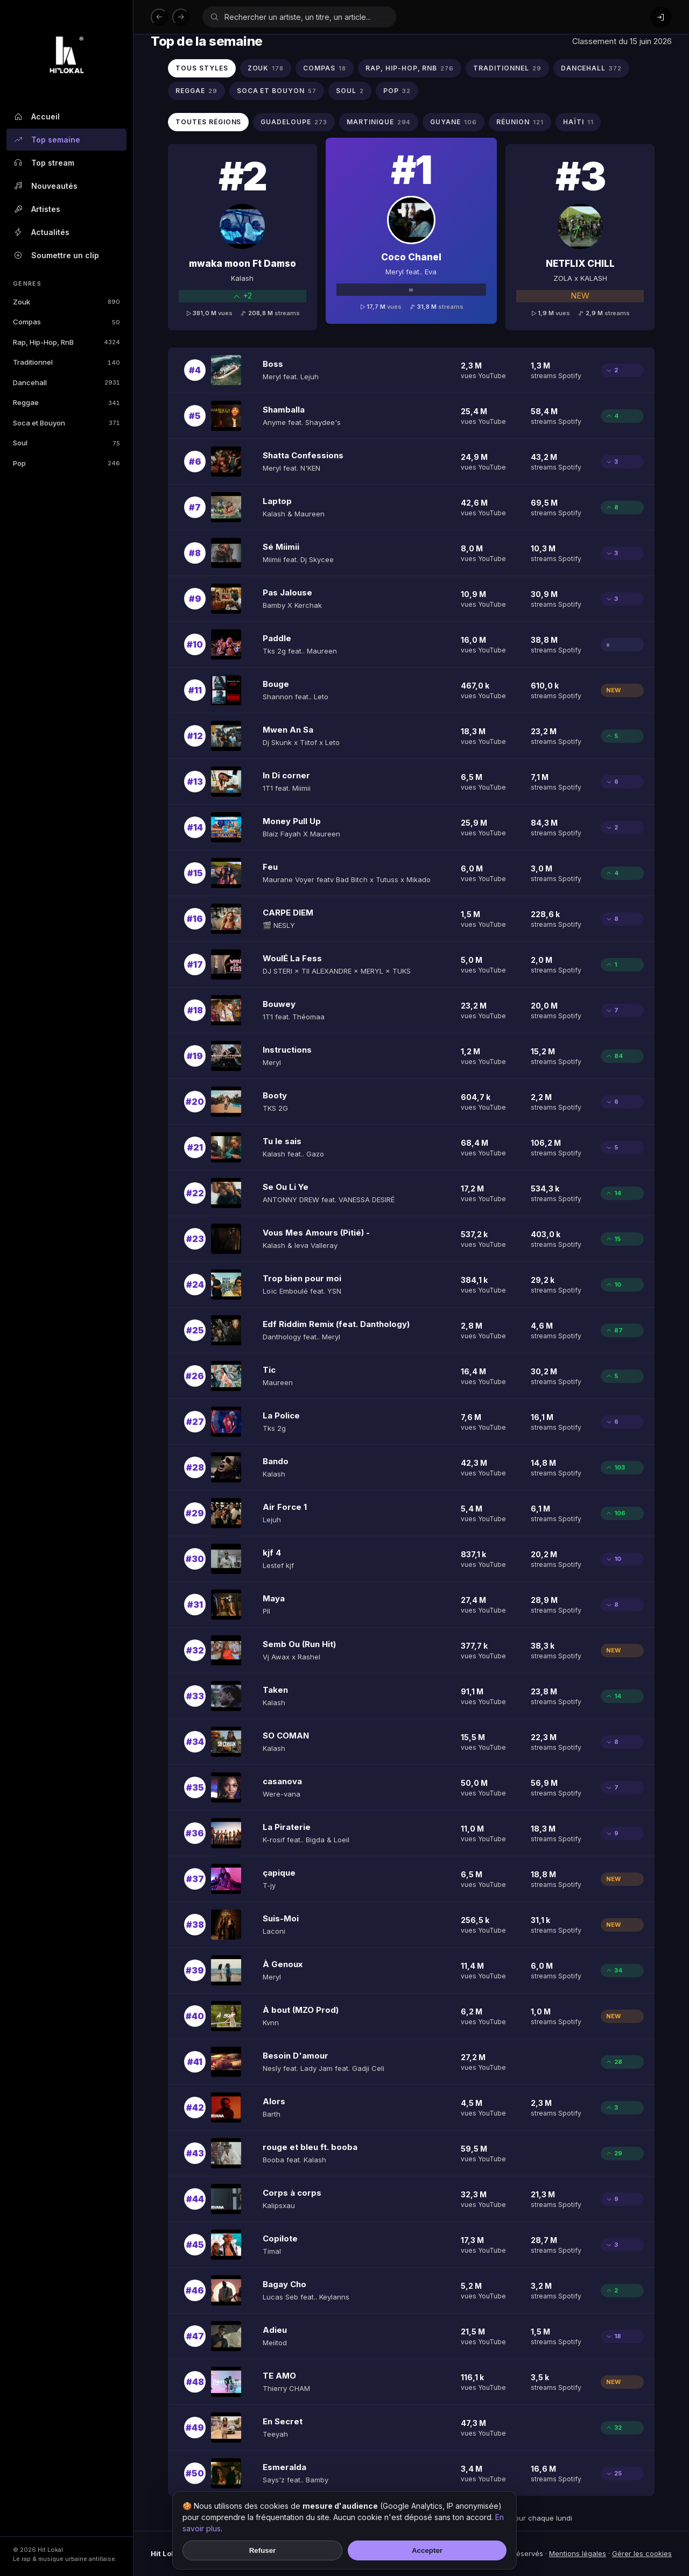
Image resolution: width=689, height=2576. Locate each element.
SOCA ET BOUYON (277, 91)
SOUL (350, 91)
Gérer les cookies (642, 2553)
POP (397, 91)
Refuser (262, 2550)
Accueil (36, 116)
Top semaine (46, 139)
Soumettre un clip (56, 255)
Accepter (427, 2550)
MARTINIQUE (379, 122)
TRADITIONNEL (507, 68)
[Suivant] (180, 17)
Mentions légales (577, 2553)
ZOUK (266, 68)
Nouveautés (45, 186)
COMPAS (324, 68)
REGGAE (196, 91)
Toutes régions (208, 122)
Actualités (41, 232)
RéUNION (520, 122)
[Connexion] (661, 17)
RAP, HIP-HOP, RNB (409, 68)
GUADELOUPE (294, 122)
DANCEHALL (591, 68)
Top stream (43, 163)
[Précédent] (159, 17)
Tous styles (201, 68)
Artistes (36, 209)
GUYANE (453, 122)
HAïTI (578, 122)
